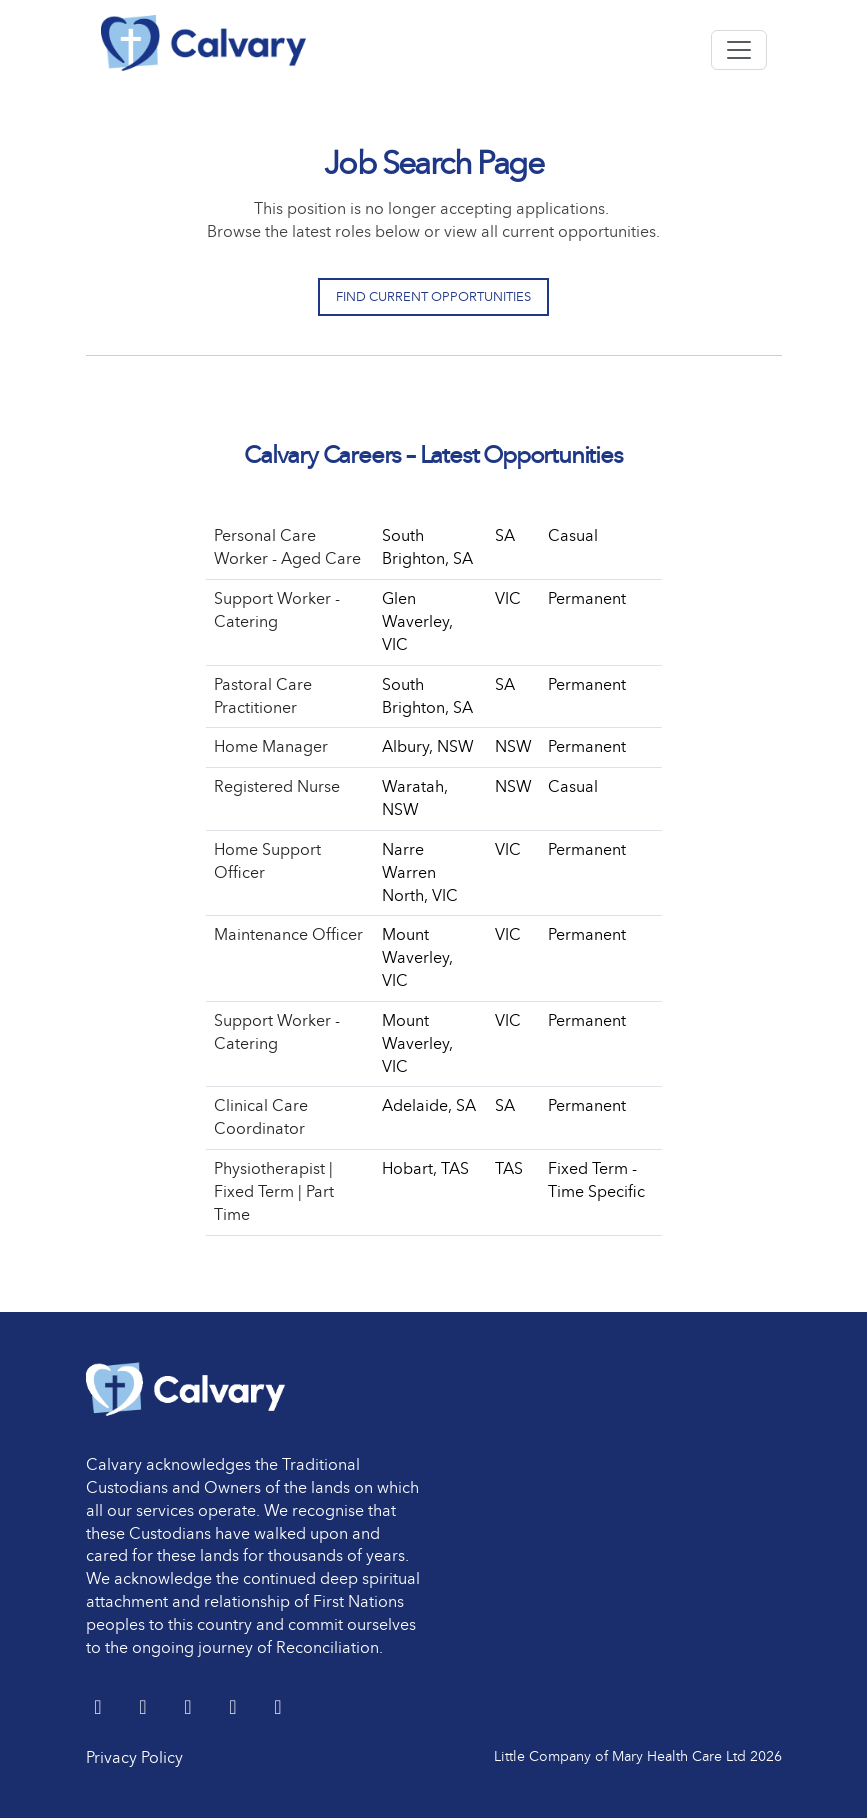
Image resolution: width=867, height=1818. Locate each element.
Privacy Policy (134, 1757)
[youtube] (235, 1708)
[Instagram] (278, 1708)
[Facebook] (190, 1708)
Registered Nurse (277, 786)
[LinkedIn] (145, 1708)
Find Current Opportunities (433, 296)
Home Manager (271, 746)
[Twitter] (100, 1708)
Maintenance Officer (288, 934)
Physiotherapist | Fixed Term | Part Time (274, 1191)
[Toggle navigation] (739, 50)
